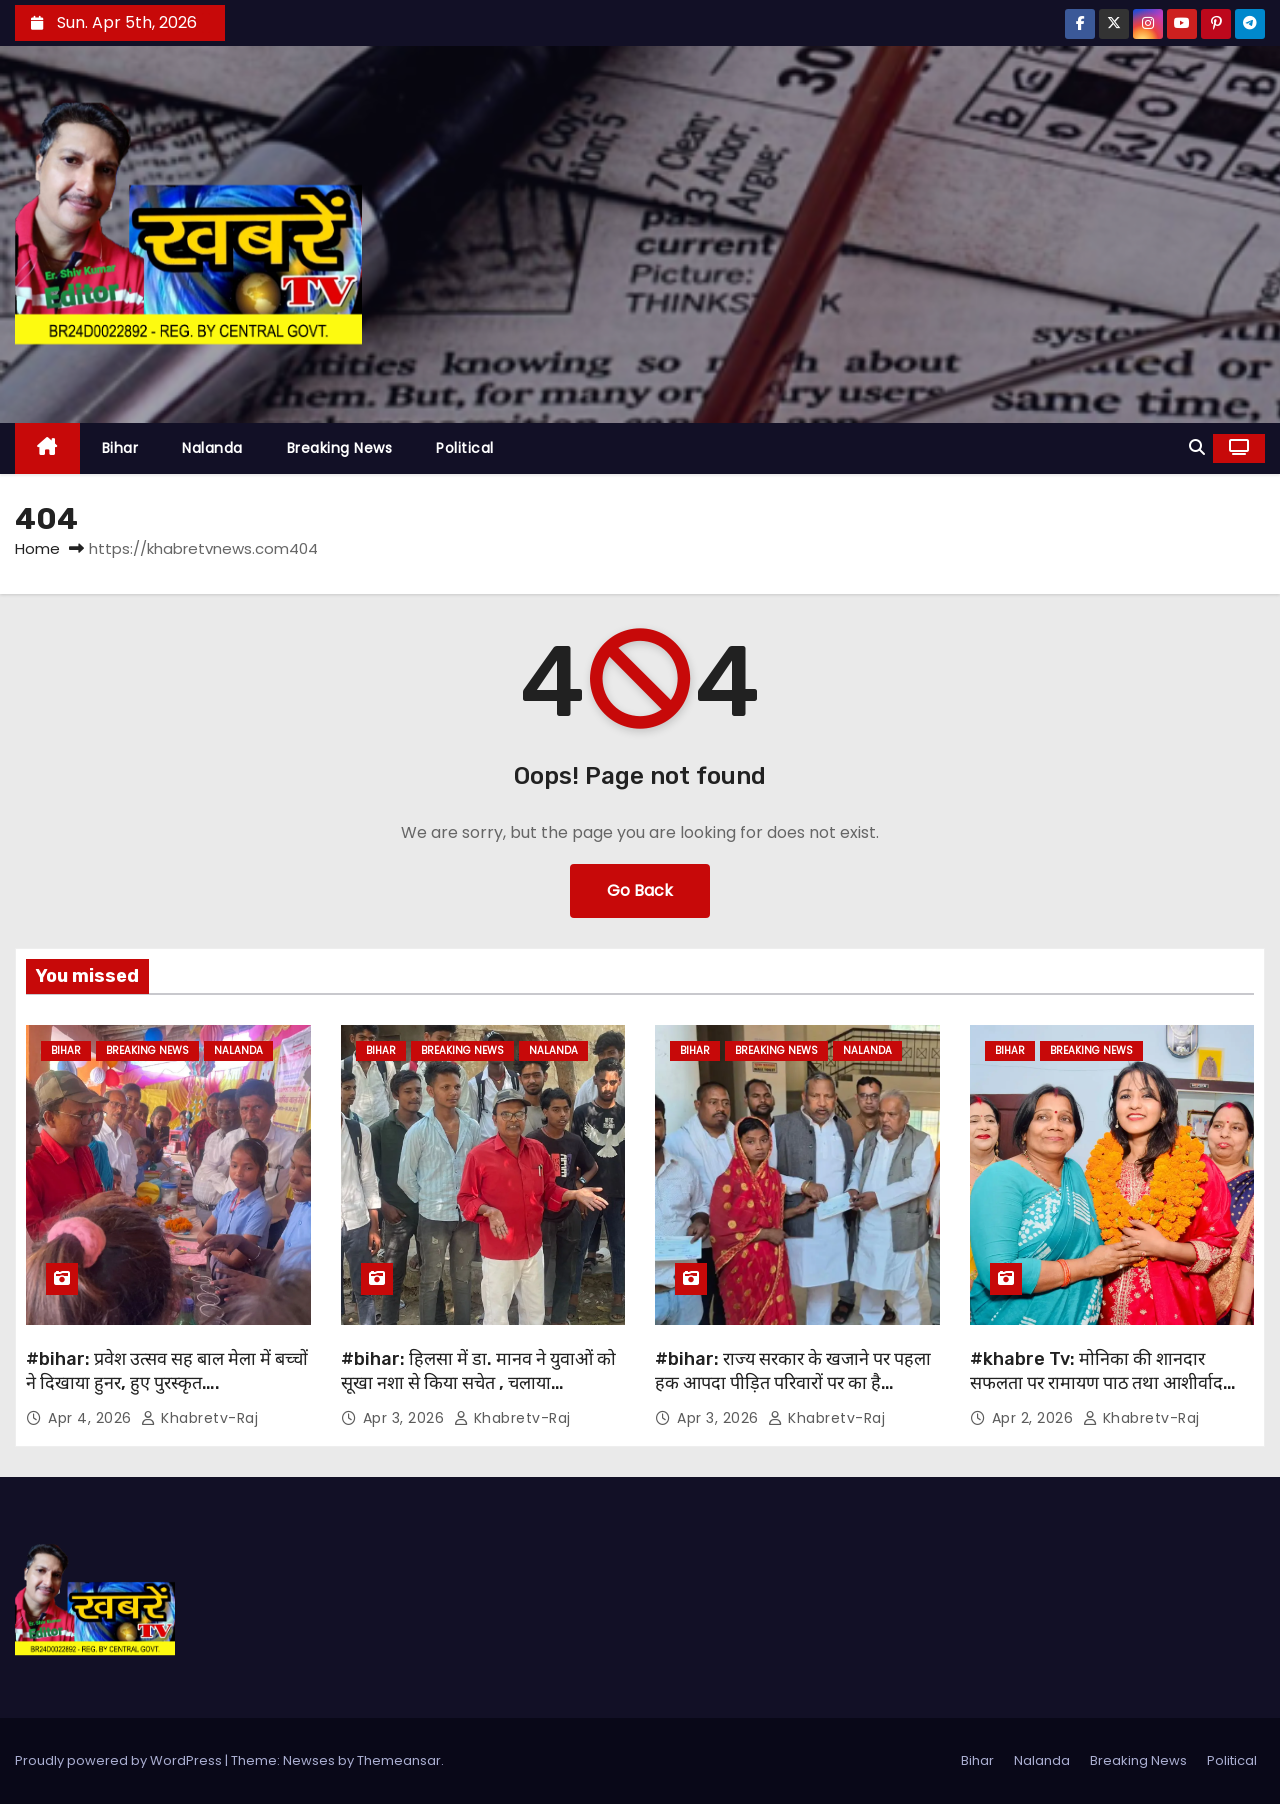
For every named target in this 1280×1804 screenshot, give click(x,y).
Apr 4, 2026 (92, 1418)
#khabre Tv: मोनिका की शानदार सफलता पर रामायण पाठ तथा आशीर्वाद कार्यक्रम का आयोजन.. (1096, 1383)
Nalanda (212, 448)
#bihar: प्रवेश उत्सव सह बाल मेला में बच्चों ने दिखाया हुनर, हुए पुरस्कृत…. (167, 1371)
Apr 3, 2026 (406, 1418)
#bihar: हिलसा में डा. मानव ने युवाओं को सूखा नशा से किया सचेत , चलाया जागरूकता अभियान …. (478, 1383)
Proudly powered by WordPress (120, 1760)
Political (465, 448)
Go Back (640, 890)
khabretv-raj (199, 1418)
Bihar (120, 448)
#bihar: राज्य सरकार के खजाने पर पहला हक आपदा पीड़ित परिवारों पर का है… (793, 1371)
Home (37, 548)
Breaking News (340, 448)
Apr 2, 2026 (1035, 1418)
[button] (1197, 447)
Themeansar (399, 1760)
